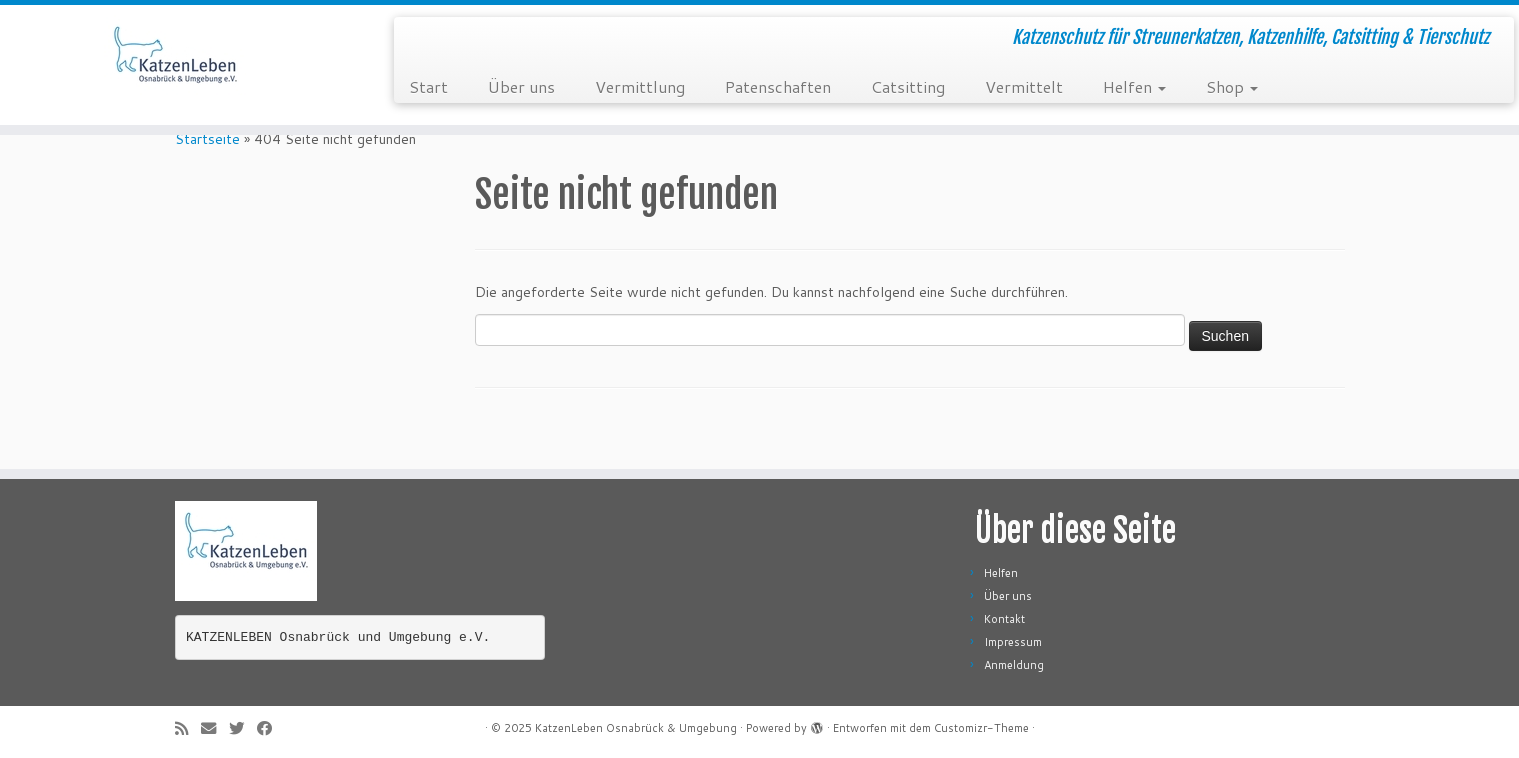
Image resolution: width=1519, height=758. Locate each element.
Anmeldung (1014, 665)
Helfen (1134, 86)
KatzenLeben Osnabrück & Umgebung (636, 728)
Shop (1232, 86)
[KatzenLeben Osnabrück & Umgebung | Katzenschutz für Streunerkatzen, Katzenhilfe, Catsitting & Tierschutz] (175, 65)
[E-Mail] (215, 728)
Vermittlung (640, 86)
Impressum (1013, 642)
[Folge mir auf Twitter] (243, 728)
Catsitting (908, 86)
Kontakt (1004, 619)
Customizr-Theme (981, 728)
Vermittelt (1024, 86)
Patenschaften (778, 86)
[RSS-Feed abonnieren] (188, 728)
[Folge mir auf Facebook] (271, 728)
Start (428, 86)
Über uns (521, 86)
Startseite (207, 139)
